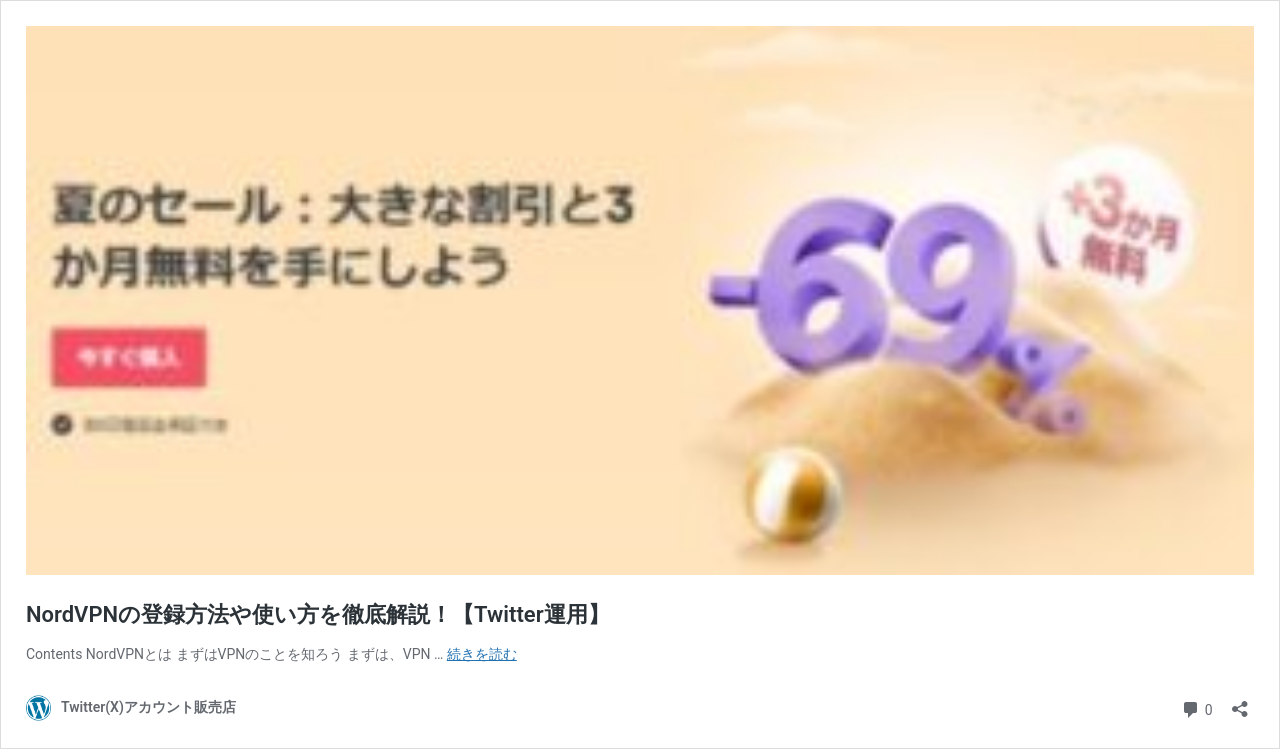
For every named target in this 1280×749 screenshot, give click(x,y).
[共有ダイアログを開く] (1240, 702)
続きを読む (482, 654)
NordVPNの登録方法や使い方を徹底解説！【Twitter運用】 (318, 614)
